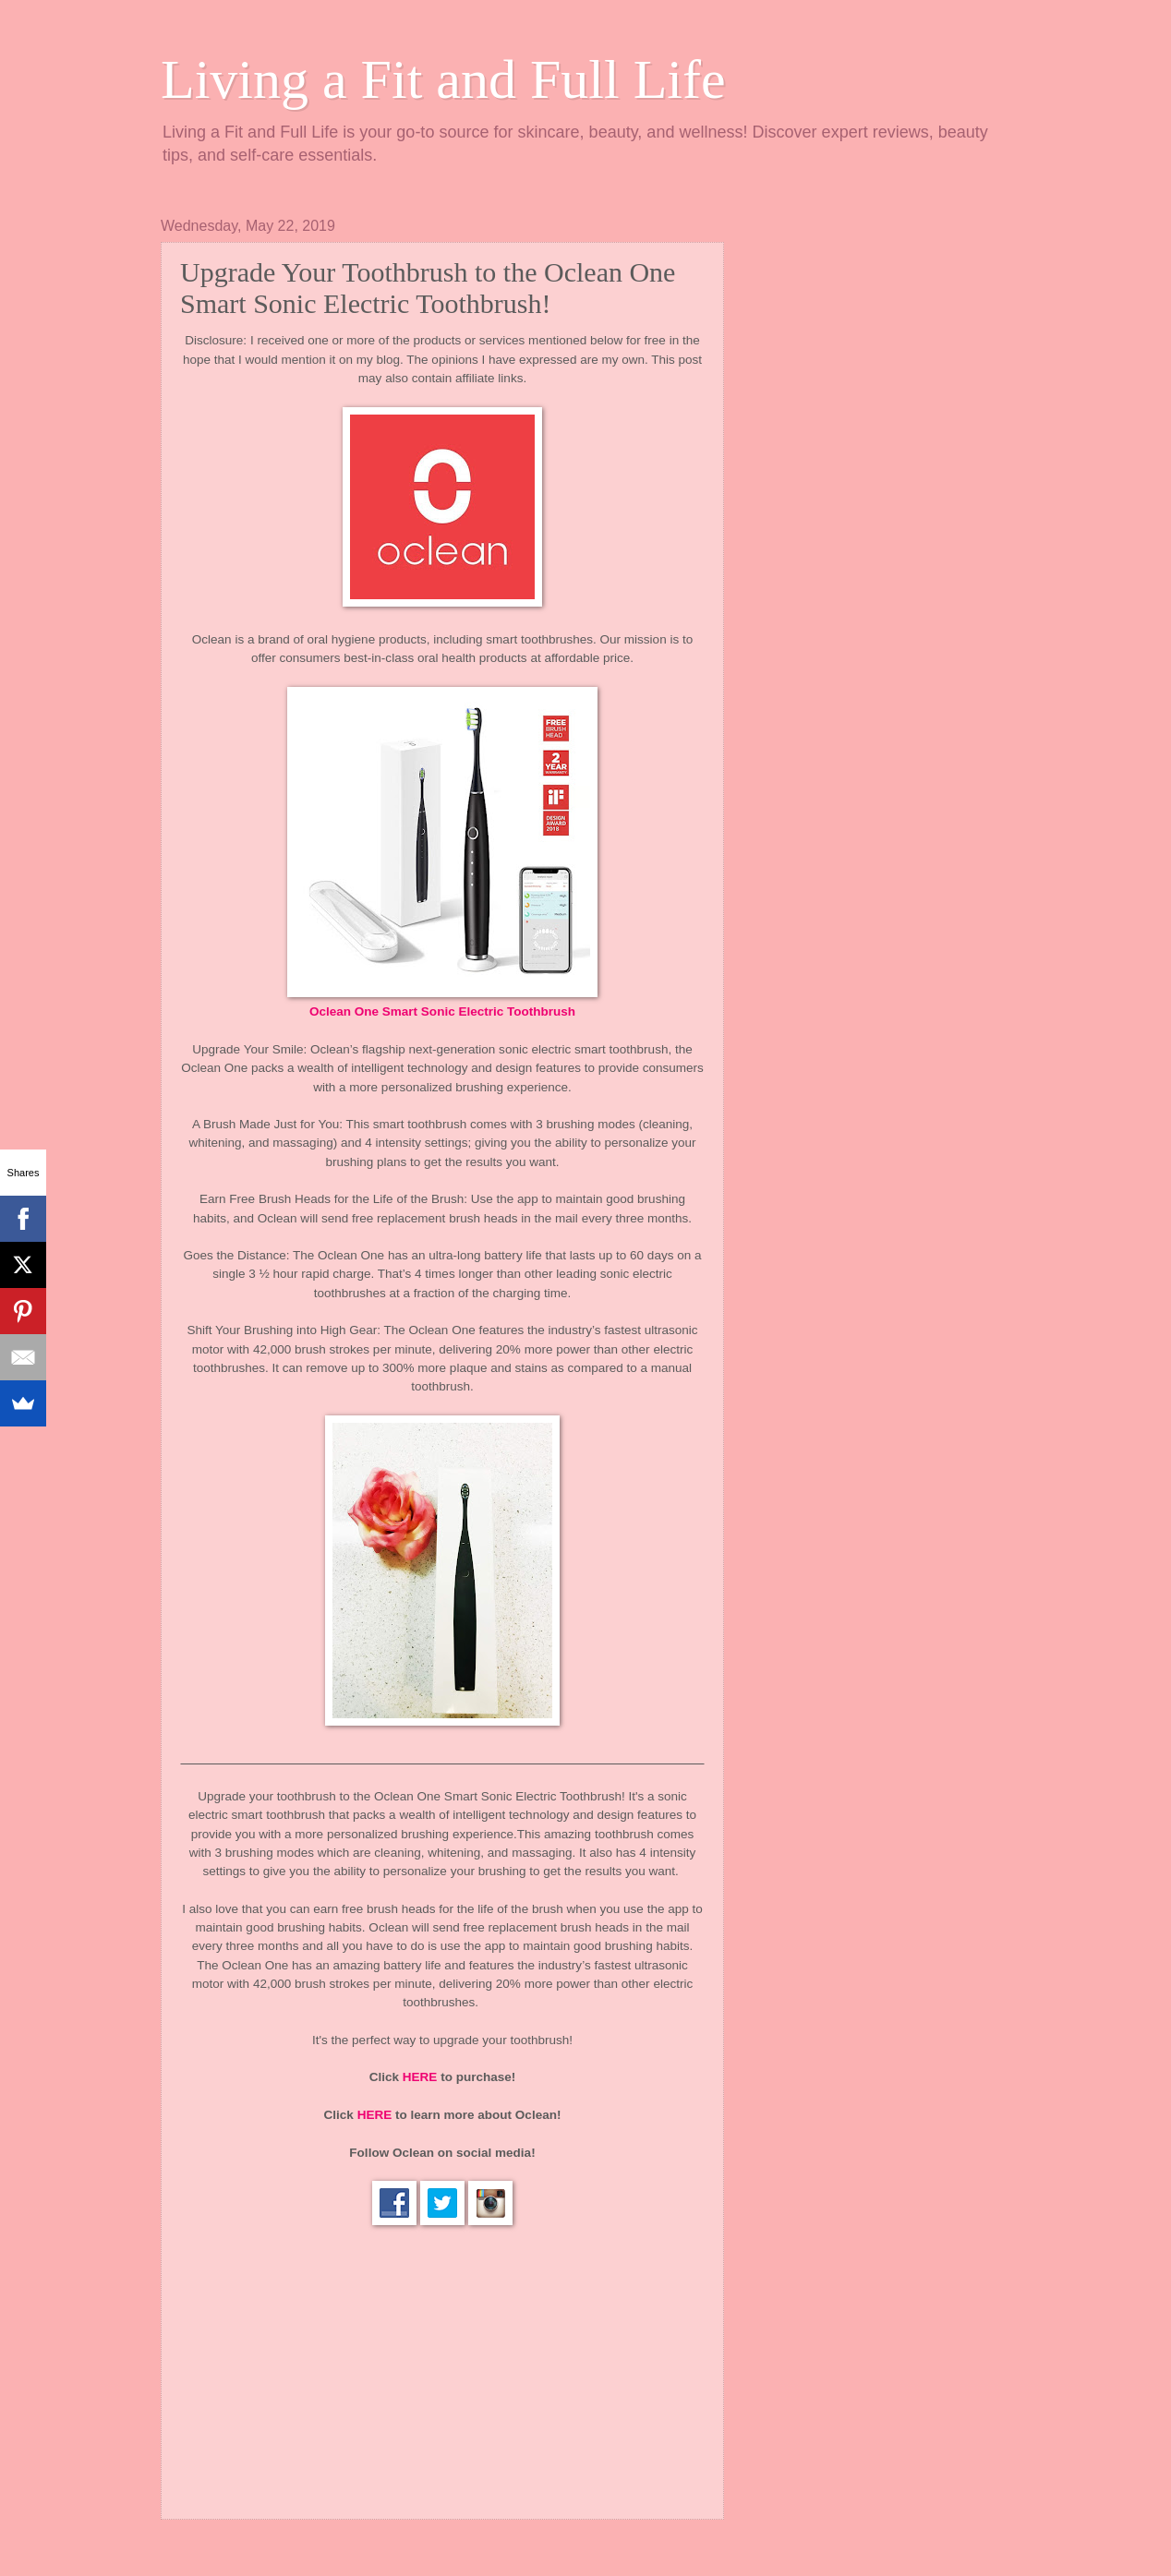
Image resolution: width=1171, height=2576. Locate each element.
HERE (420, 2077)
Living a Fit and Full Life (443, 79)
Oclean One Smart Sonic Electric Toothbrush (442, 1011)
